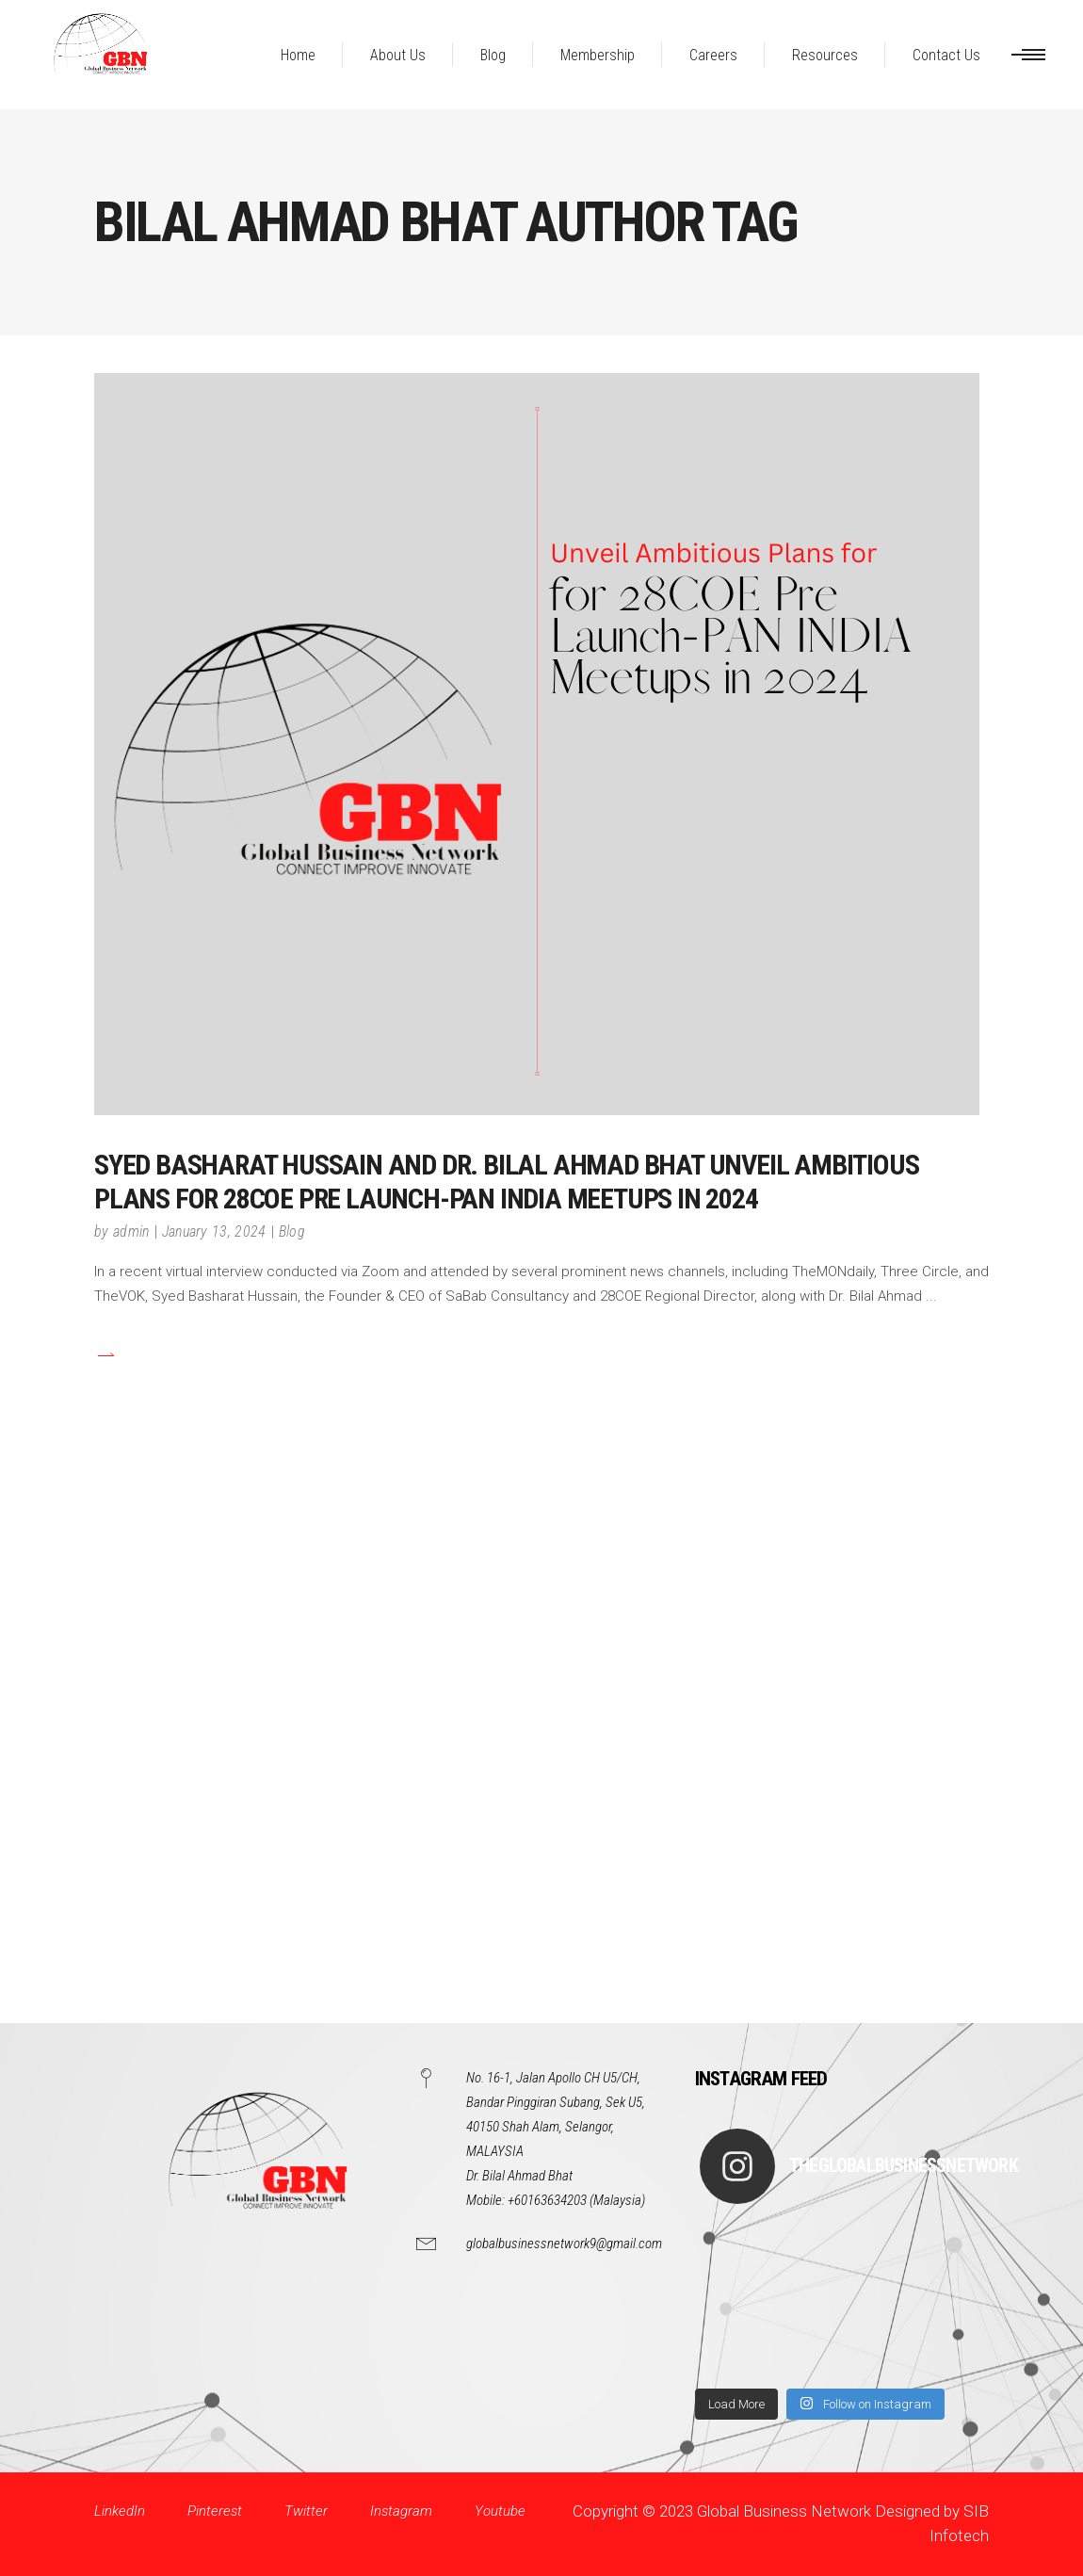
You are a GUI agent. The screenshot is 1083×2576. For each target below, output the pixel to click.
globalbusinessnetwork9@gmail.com (564, 2243)
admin (131, 1231)
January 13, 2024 (214, 1231)
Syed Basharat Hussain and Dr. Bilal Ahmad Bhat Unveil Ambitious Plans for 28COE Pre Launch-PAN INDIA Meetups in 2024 (506, 1181)
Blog (292, 1231)
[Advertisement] (541, 1752)
